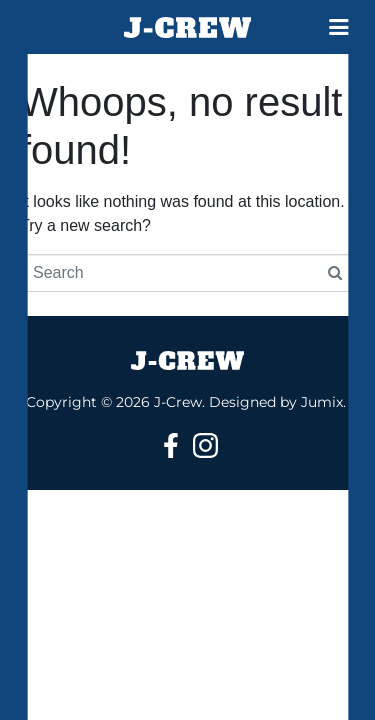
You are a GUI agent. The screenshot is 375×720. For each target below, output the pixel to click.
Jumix (322, 402)
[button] (340, 27)
